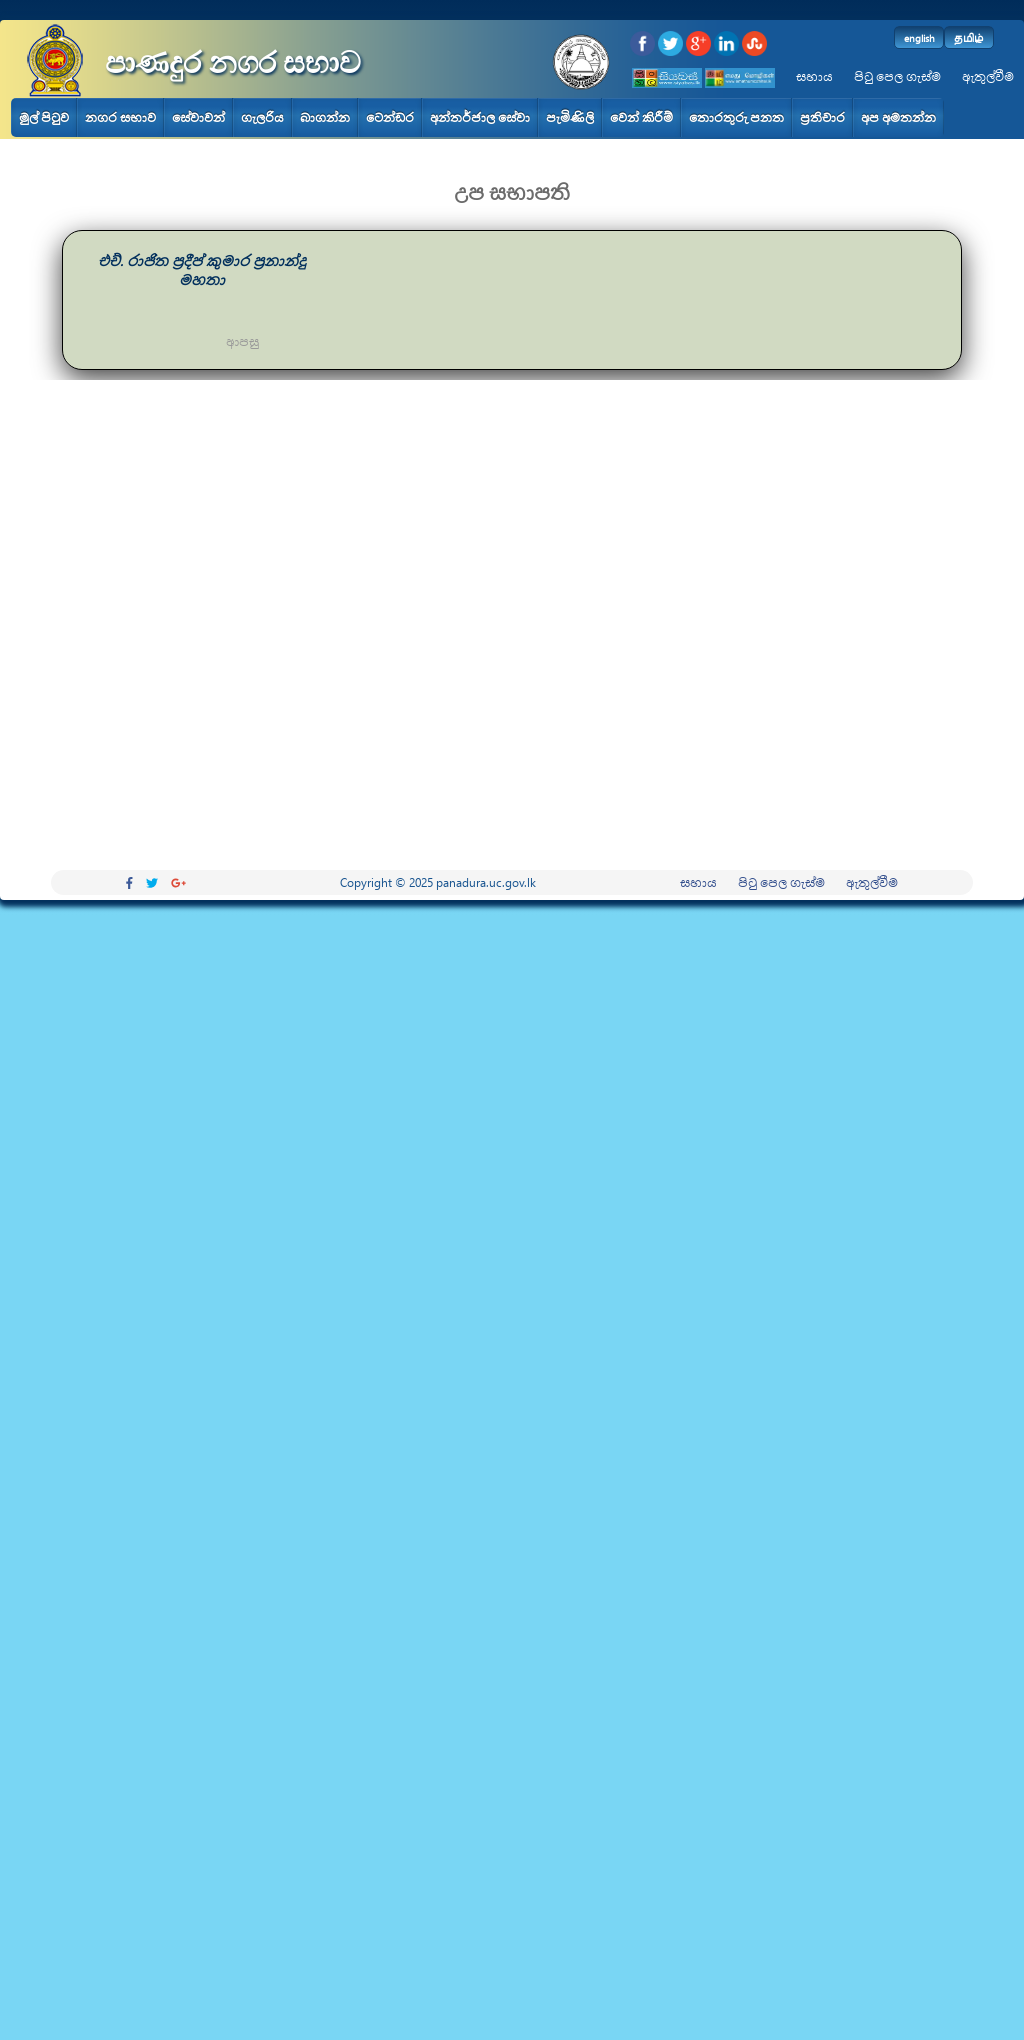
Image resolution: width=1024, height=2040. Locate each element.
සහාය (814, 76)
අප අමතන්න (898, 117)
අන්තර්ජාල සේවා (480, 117)
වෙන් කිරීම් (641, 117)
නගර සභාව (120, 117)
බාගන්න (325, 117)
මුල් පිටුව (44, 117)
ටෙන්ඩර (390, 117)
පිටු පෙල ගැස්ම (897, 76)
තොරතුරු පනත (736, 117)
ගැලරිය (262, 117)
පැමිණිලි (570, 117)
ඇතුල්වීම (988, 76)
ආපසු (242, 341)
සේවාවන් (198, 117)
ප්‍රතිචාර (822, 117)
